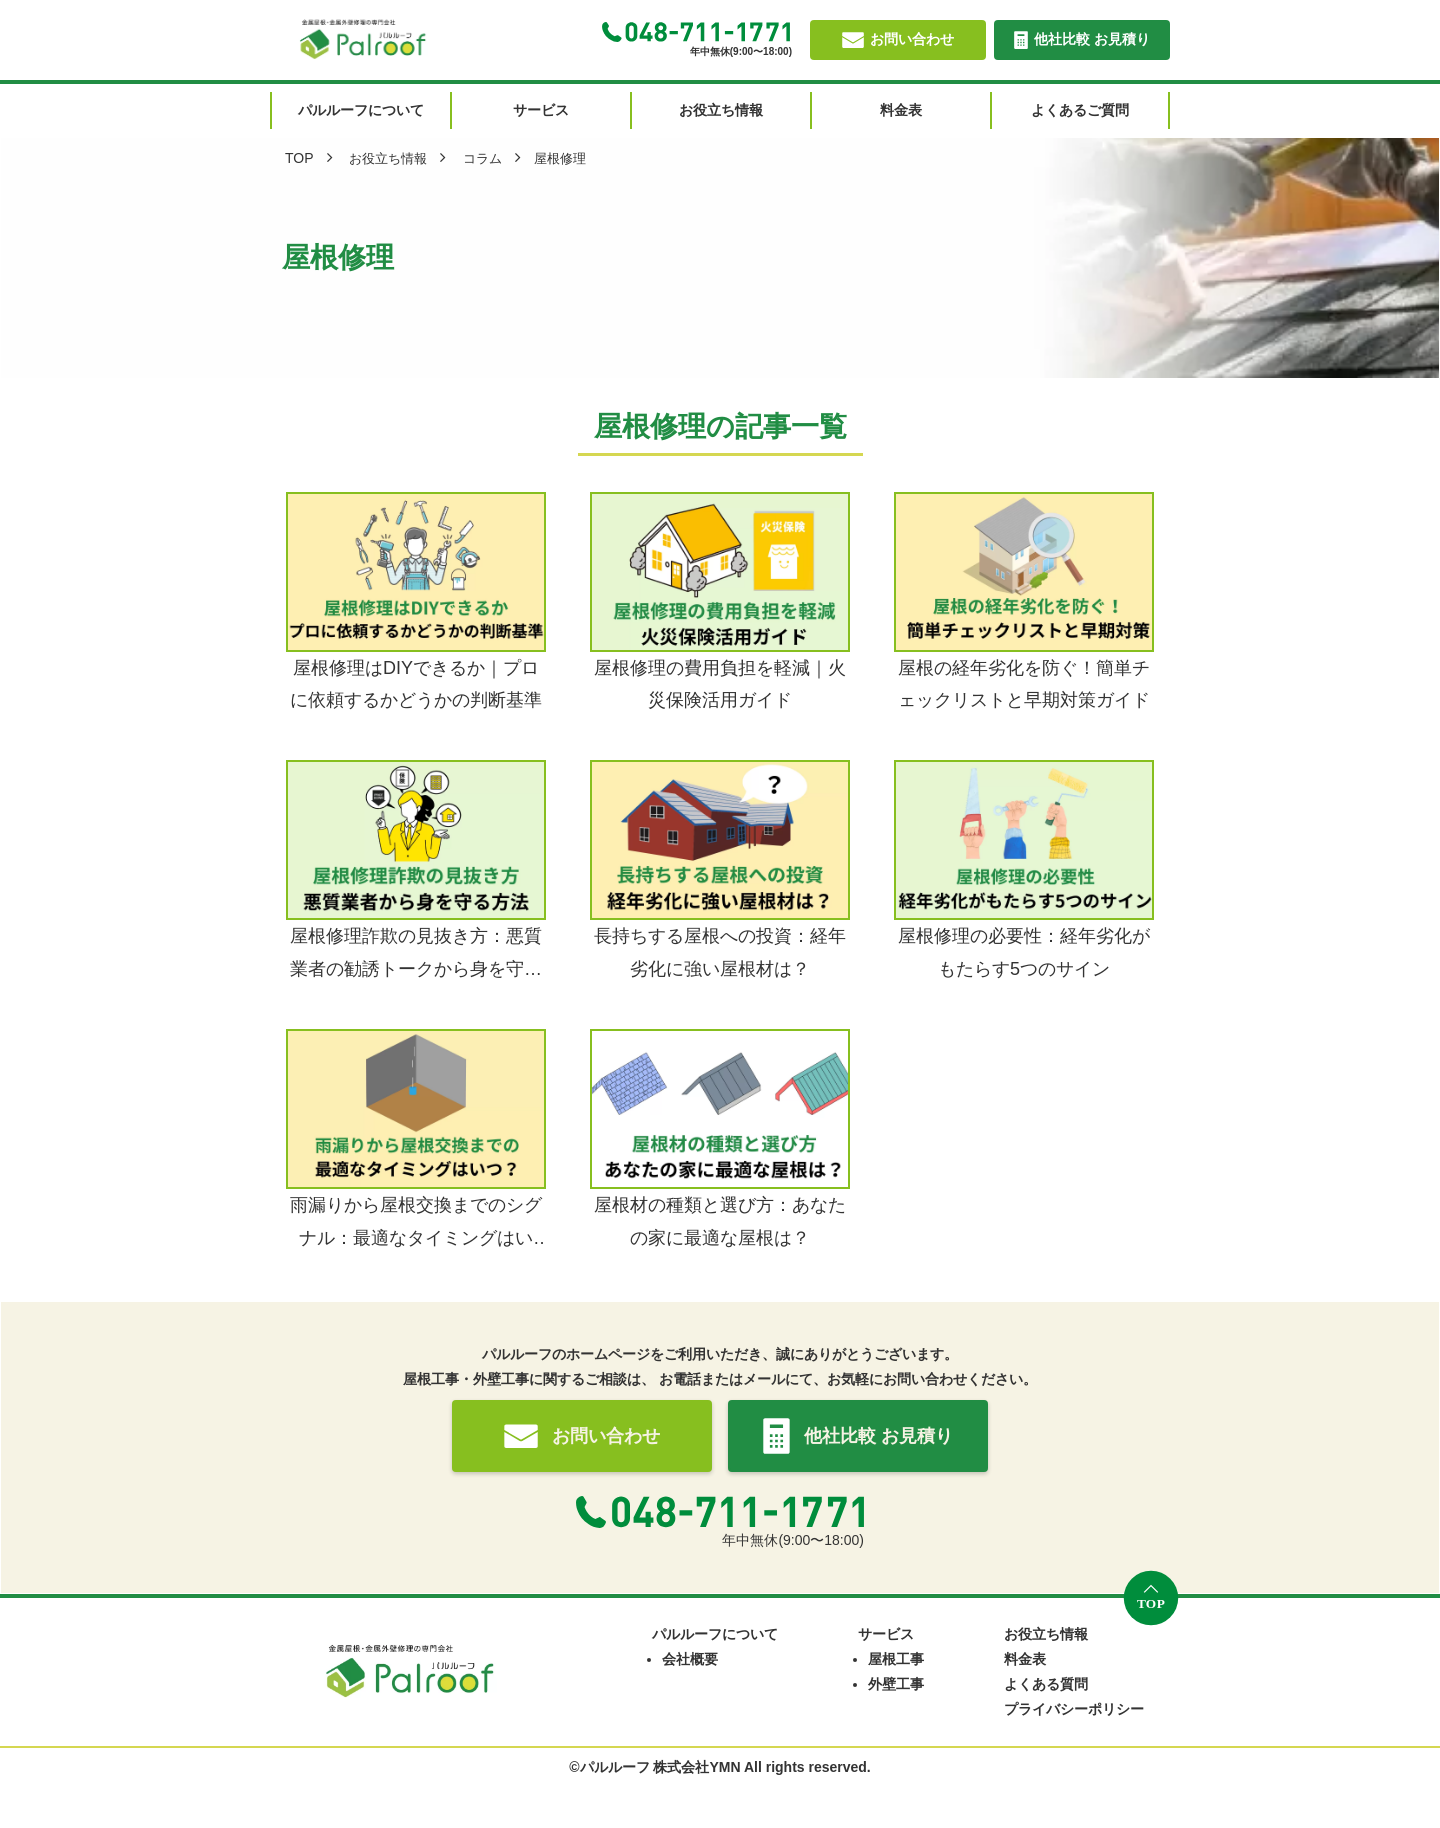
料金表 (1025, 1659)
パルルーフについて (715, 1634)
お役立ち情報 (1046, 1634)
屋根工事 (896, 1659)
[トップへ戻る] (1151, 1598)
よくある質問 (1046, 1684)
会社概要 (690, 1659)
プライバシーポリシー (1074, 1709)
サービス (886, 1634)
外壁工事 (896, 1684)
